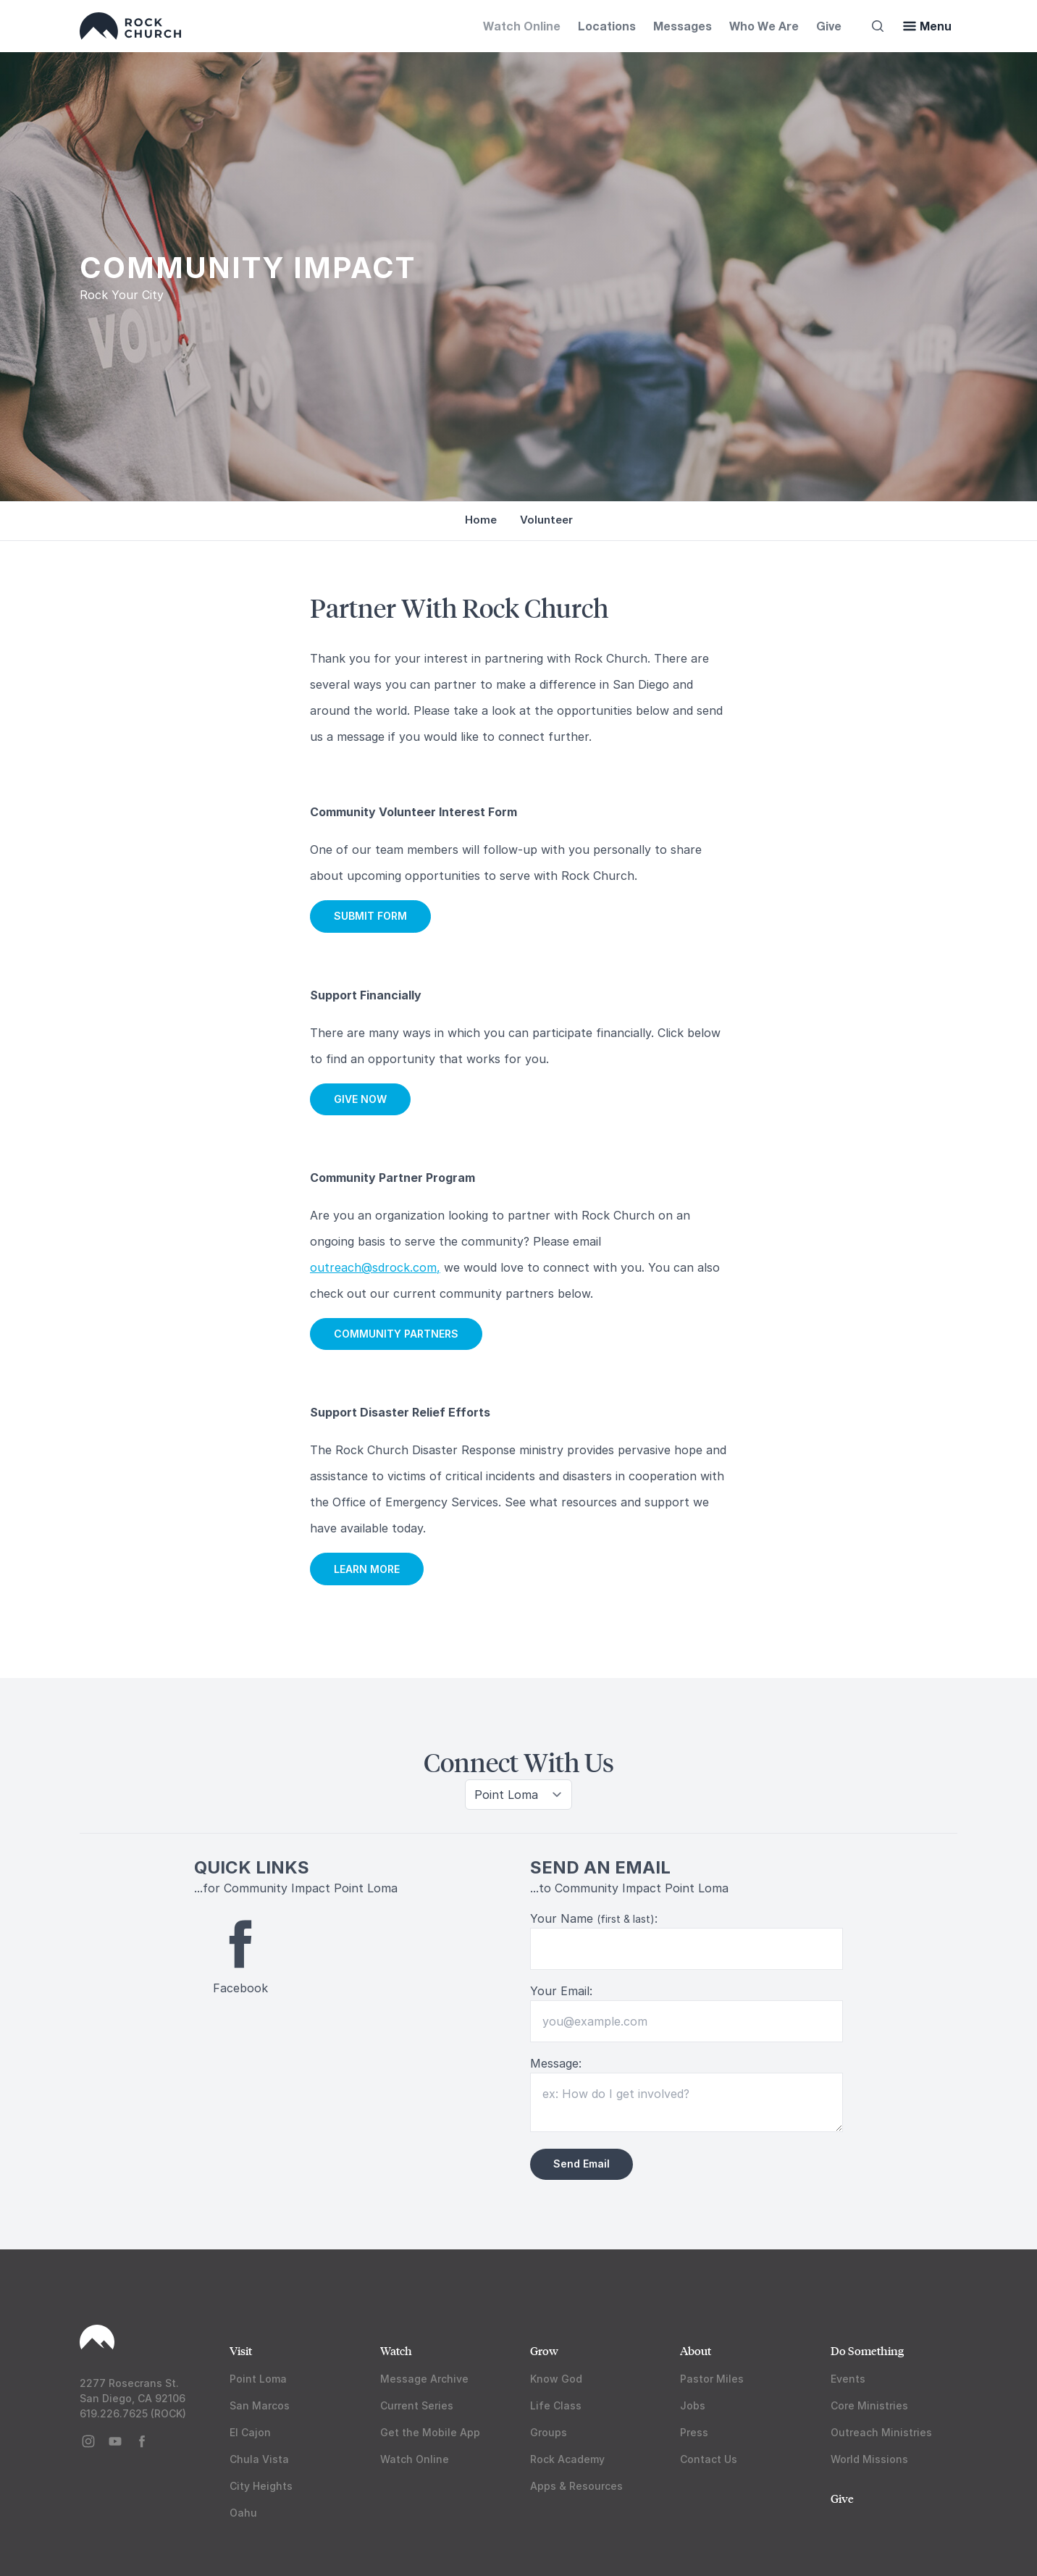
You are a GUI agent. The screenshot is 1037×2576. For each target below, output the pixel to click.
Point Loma (258, 2378)
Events (848, 2378)
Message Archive (424, 2378)
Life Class (556, 2405)
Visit (241, 2350)
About (695, 2350)
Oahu (243, 2512)
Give (828, 26)
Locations (607, 26)
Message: (556, 2063)
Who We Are (764, 26)
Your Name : (594, 1918)
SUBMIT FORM (370, 916)
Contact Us (708, 2459)
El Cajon (250, 2432)
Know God (556, 2378)
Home (481, 519)
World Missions (869, 2459)
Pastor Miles (712, 2378)
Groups (548, 2432)
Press (694, 2432)
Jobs (692, 2405)
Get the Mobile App (430, 2432)
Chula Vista (259, 2459)
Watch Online (522, 26)
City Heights (261, 2486)
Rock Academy (567, 2459)
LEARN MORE (367, 1569)
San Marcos (260, 2405)
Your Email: (561, 1991)
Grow (544, 2350)
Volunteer (546, 519)
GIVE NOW (360, 1099)
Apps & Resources (576, 2486)
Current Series (416, 2405)
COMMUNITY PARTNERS (396, 1333)
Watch (396, 2350)
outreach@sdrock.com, (375, 1267)
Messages (682, 26)
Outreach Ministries (881, 2432)
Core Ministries (869, 2405)
